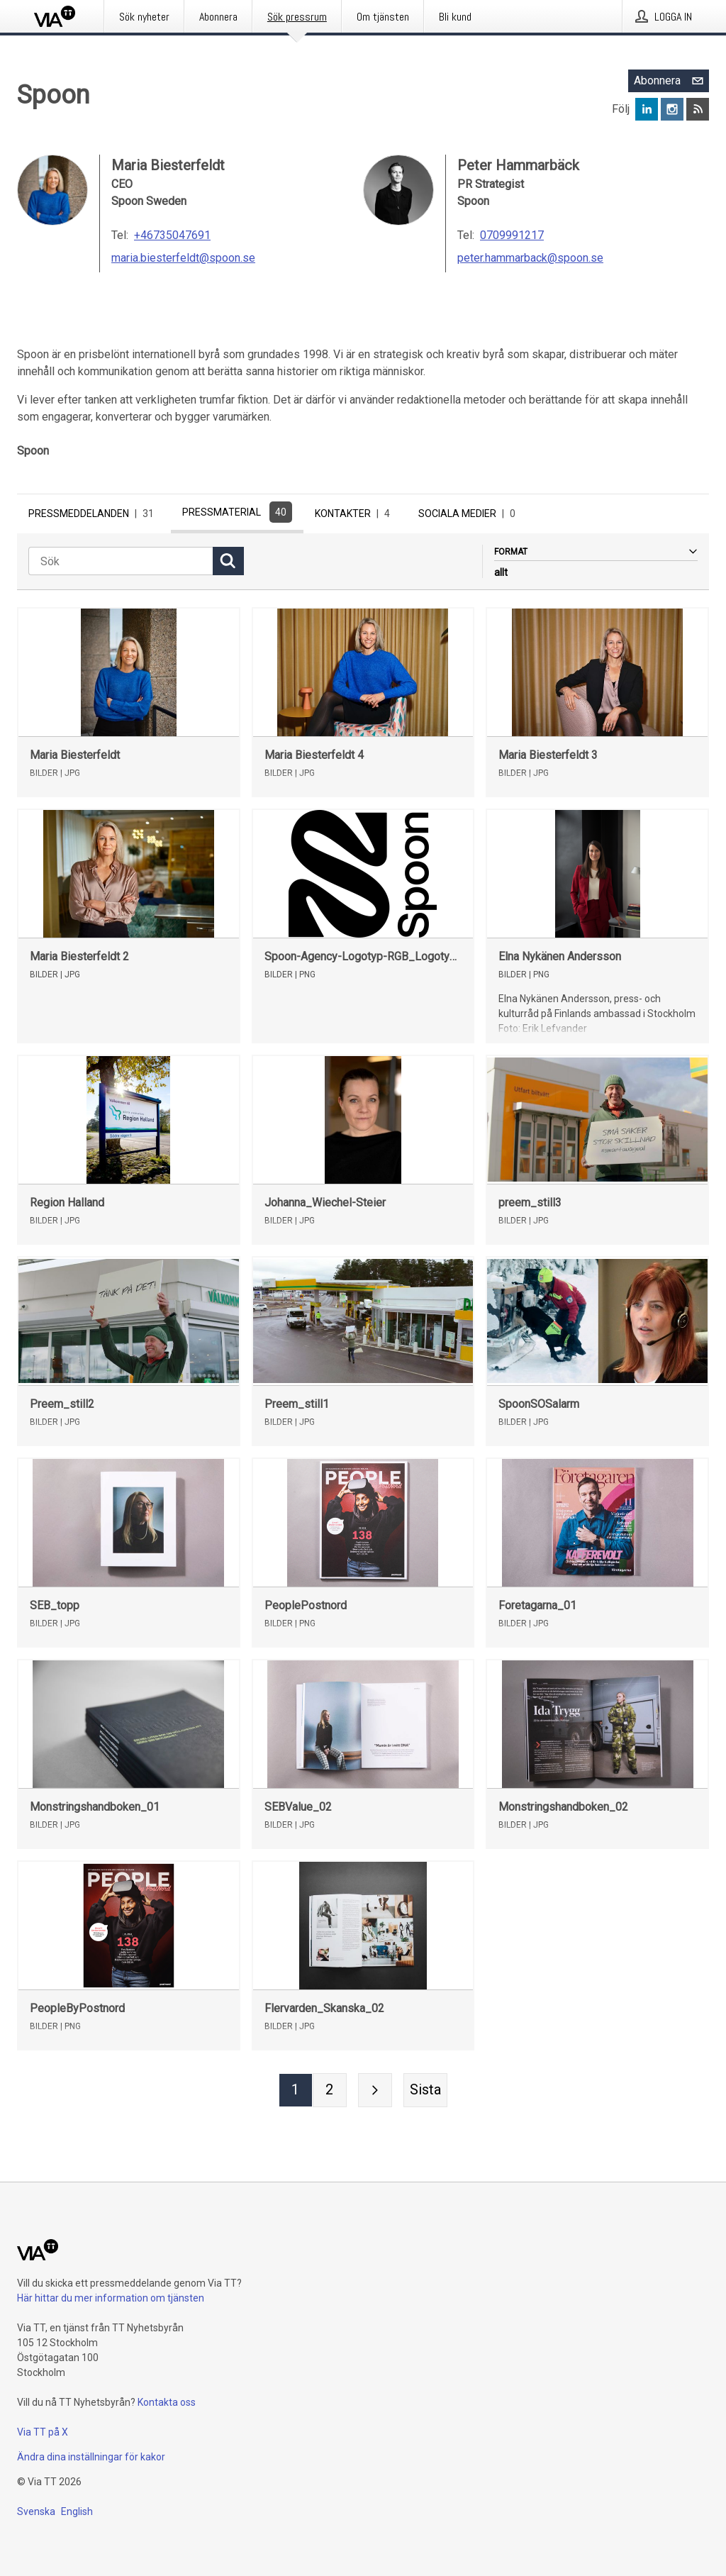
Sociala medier (469, 513)
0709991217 (512, 235)
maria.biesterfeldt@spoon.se (183, 258)
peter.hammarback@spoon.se (530, 258)
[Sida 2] (330, 2094)
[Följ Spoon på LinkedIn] (646, 109)
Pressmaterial (237, 512)
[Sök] (120, 564)
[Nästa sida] (375, 2094)
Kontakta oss (167, 2402)
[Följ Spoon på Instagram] (672, 109)
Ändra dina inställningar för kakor (91, 2457)
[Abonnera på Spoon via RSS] (697, 109)
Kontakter (355, 513)
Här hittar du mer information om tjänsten (110, 2298)
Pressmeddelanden (94, 513)
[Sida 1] (296, 2094)
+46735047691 (172, 235)
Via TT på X (42, 2432)
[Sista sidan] (425, 2094)
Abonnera (671, 81)
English (77, 2511)
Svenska (36, 2511)
